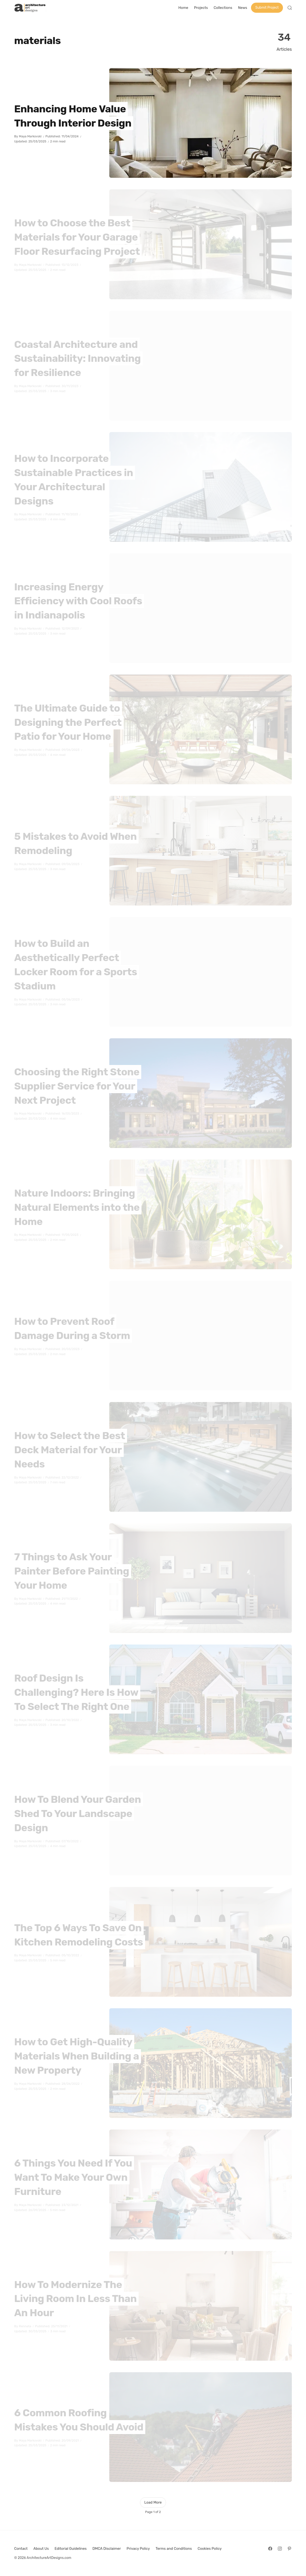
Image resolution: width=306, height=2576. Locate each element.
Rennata (25, 2326)
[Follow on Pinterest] (289, 2548)
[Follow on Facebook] (270, 2548)
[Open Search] (289, 8)
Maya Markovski (30, 136)
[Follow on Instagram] (279, 2548)
